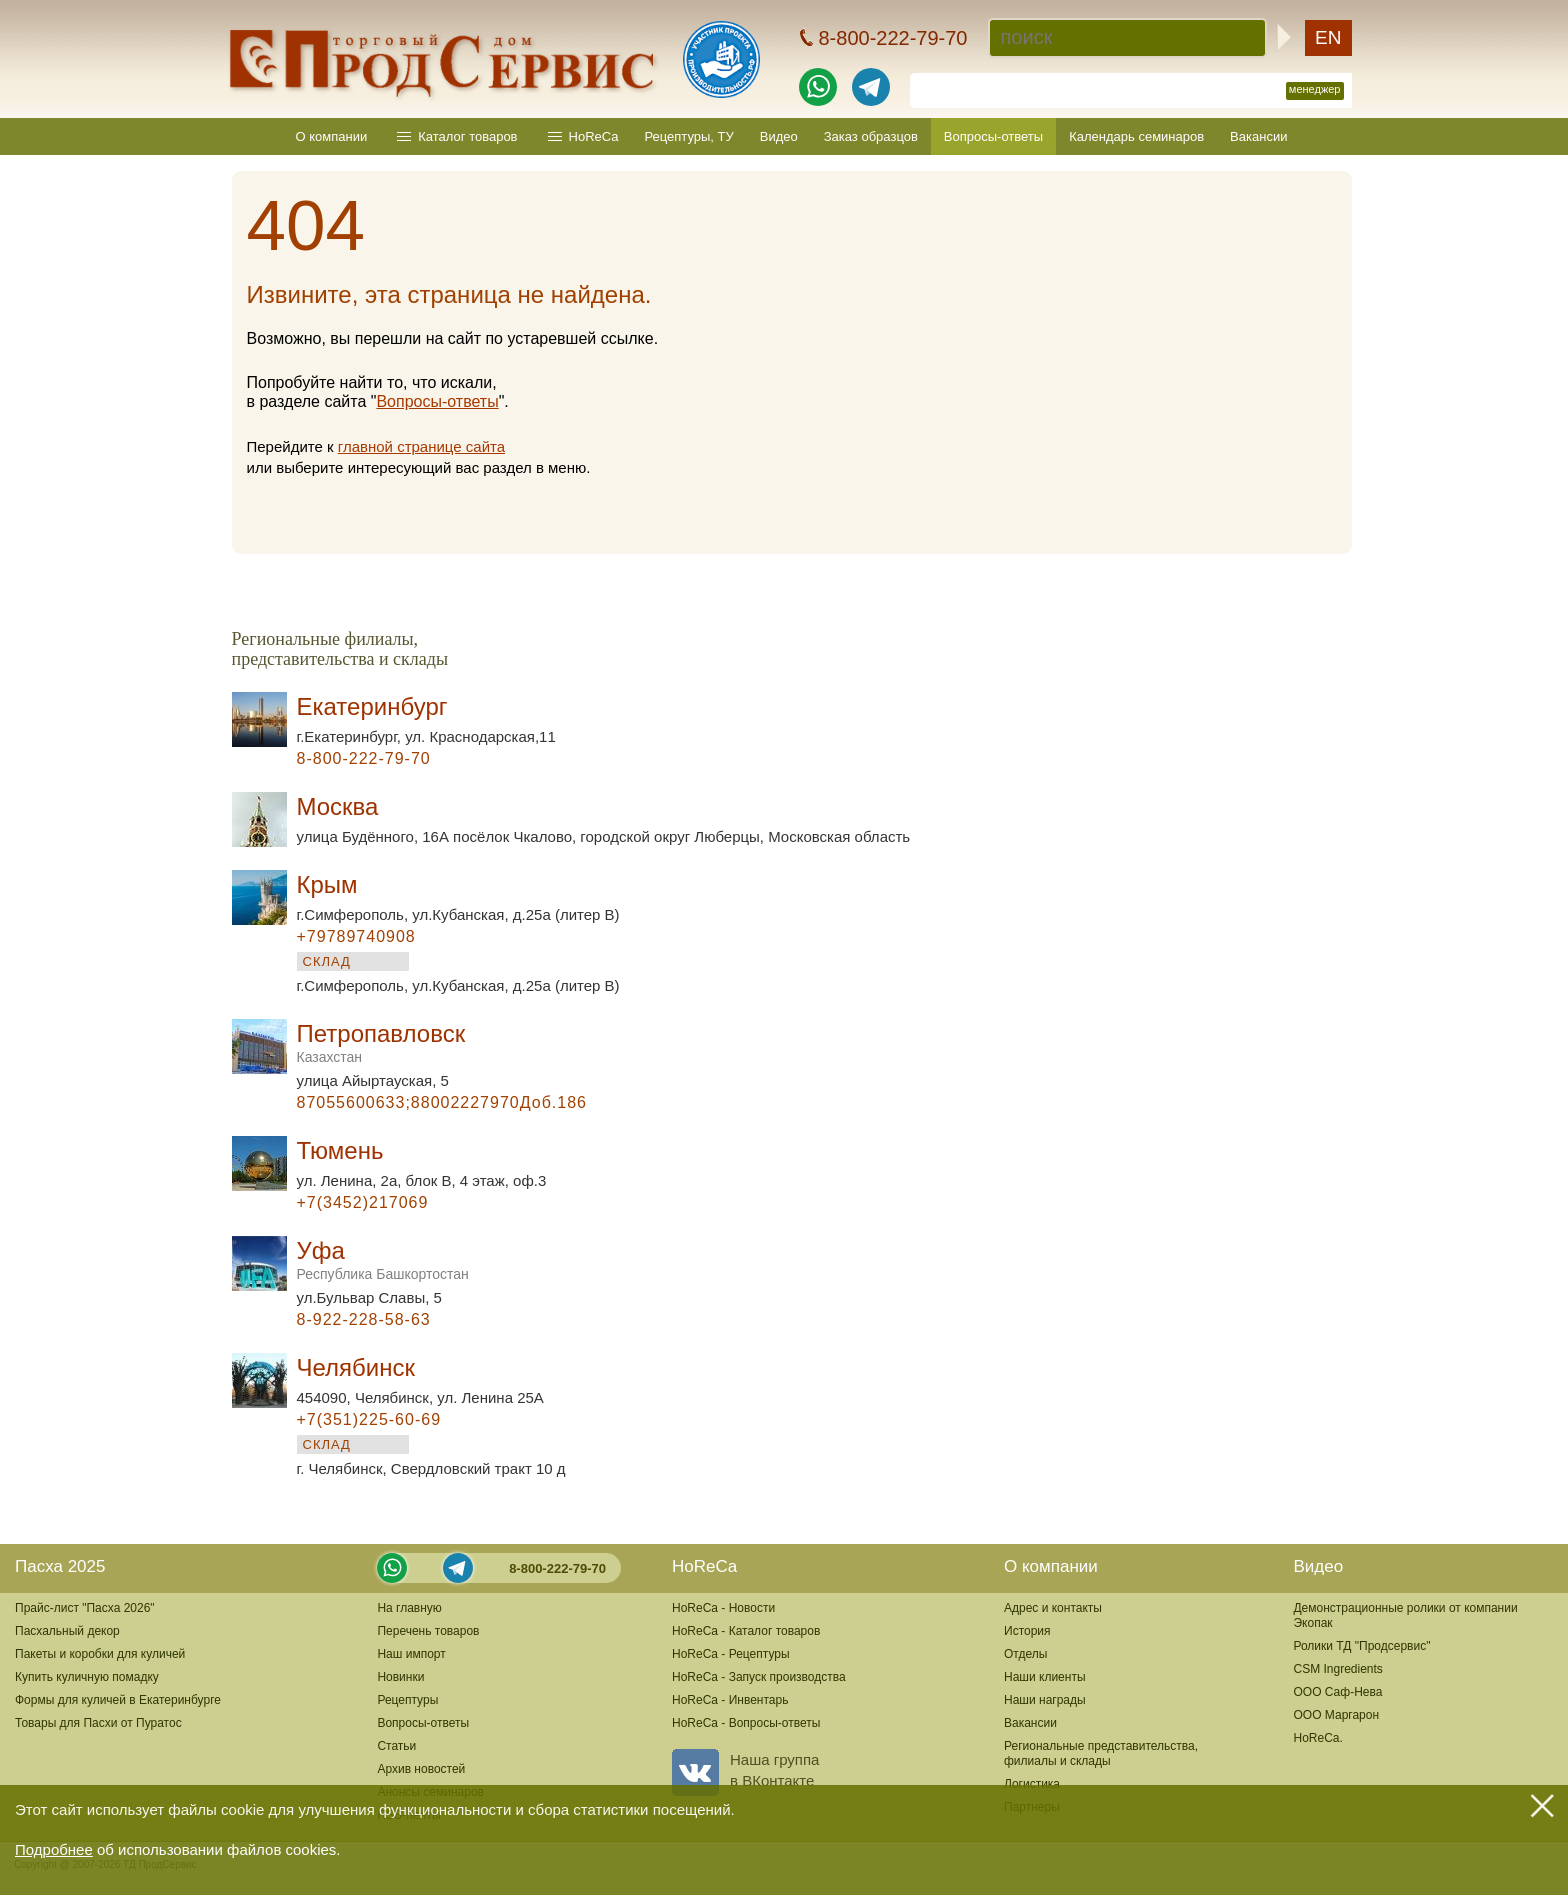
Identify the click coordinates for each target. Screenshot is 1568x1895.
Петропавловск (381, 1042)
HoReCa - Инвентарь (730, 1700)
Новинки (400, 1677)
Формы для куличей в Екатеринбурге (118, 1700)
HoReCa (594, 136)
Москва (338, 806)
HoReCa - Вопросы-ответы (746, 1723)
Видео (779, 136)
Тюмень (340, 1150)
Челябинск (356, 1367)
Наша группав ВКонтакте (745, 1770)
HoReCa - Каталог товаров (746, 1631)
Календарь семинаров (1136, 136)
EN (1328, 37)
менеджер (1315, 89)
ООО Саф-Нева (1337, 1692)
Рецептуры (407, 1700)
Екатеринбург (372, 706)
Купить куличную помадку (87, 1677)
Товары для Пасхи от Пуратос (98, 1723)
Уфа (383, 1259)
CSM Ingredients (1337, 1669)
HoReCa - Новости (723, 1608)
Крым (327, 884)
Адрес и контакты (1053, 1608)
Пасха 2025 (60, 1566)
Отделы (1025, 1654)
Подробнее (54, 1849)
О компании (332, 136)
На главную (409, 1608)
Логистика (1032, 1784)
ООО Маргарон (1336, 1715)
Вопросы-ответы (993, 136)
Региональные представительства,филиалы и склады (1101, 1753)
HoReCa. (1317, 1738)
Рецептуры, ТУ (688, 136)
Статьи (396, 1746)
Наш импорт (411, 1654)
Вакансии (1258, 136)
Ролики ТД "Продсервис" (1361, 1646)
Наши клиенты (1045, 1677)
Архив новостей (421, 1769)
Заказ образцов (871, 136)
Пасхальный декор (67, 1631)
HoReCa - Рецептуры (731, 1654)
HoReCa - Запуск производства (759, 1677)
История (1027, 1631)
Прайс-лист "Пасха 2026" (85, 1608)
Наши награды (1045, 1700)
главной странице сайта (421, 446)
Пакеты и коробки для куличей (100, 1654)
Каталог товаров (467, 136)
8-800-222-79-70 (557, 1568)
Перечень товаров (428, 1631)
